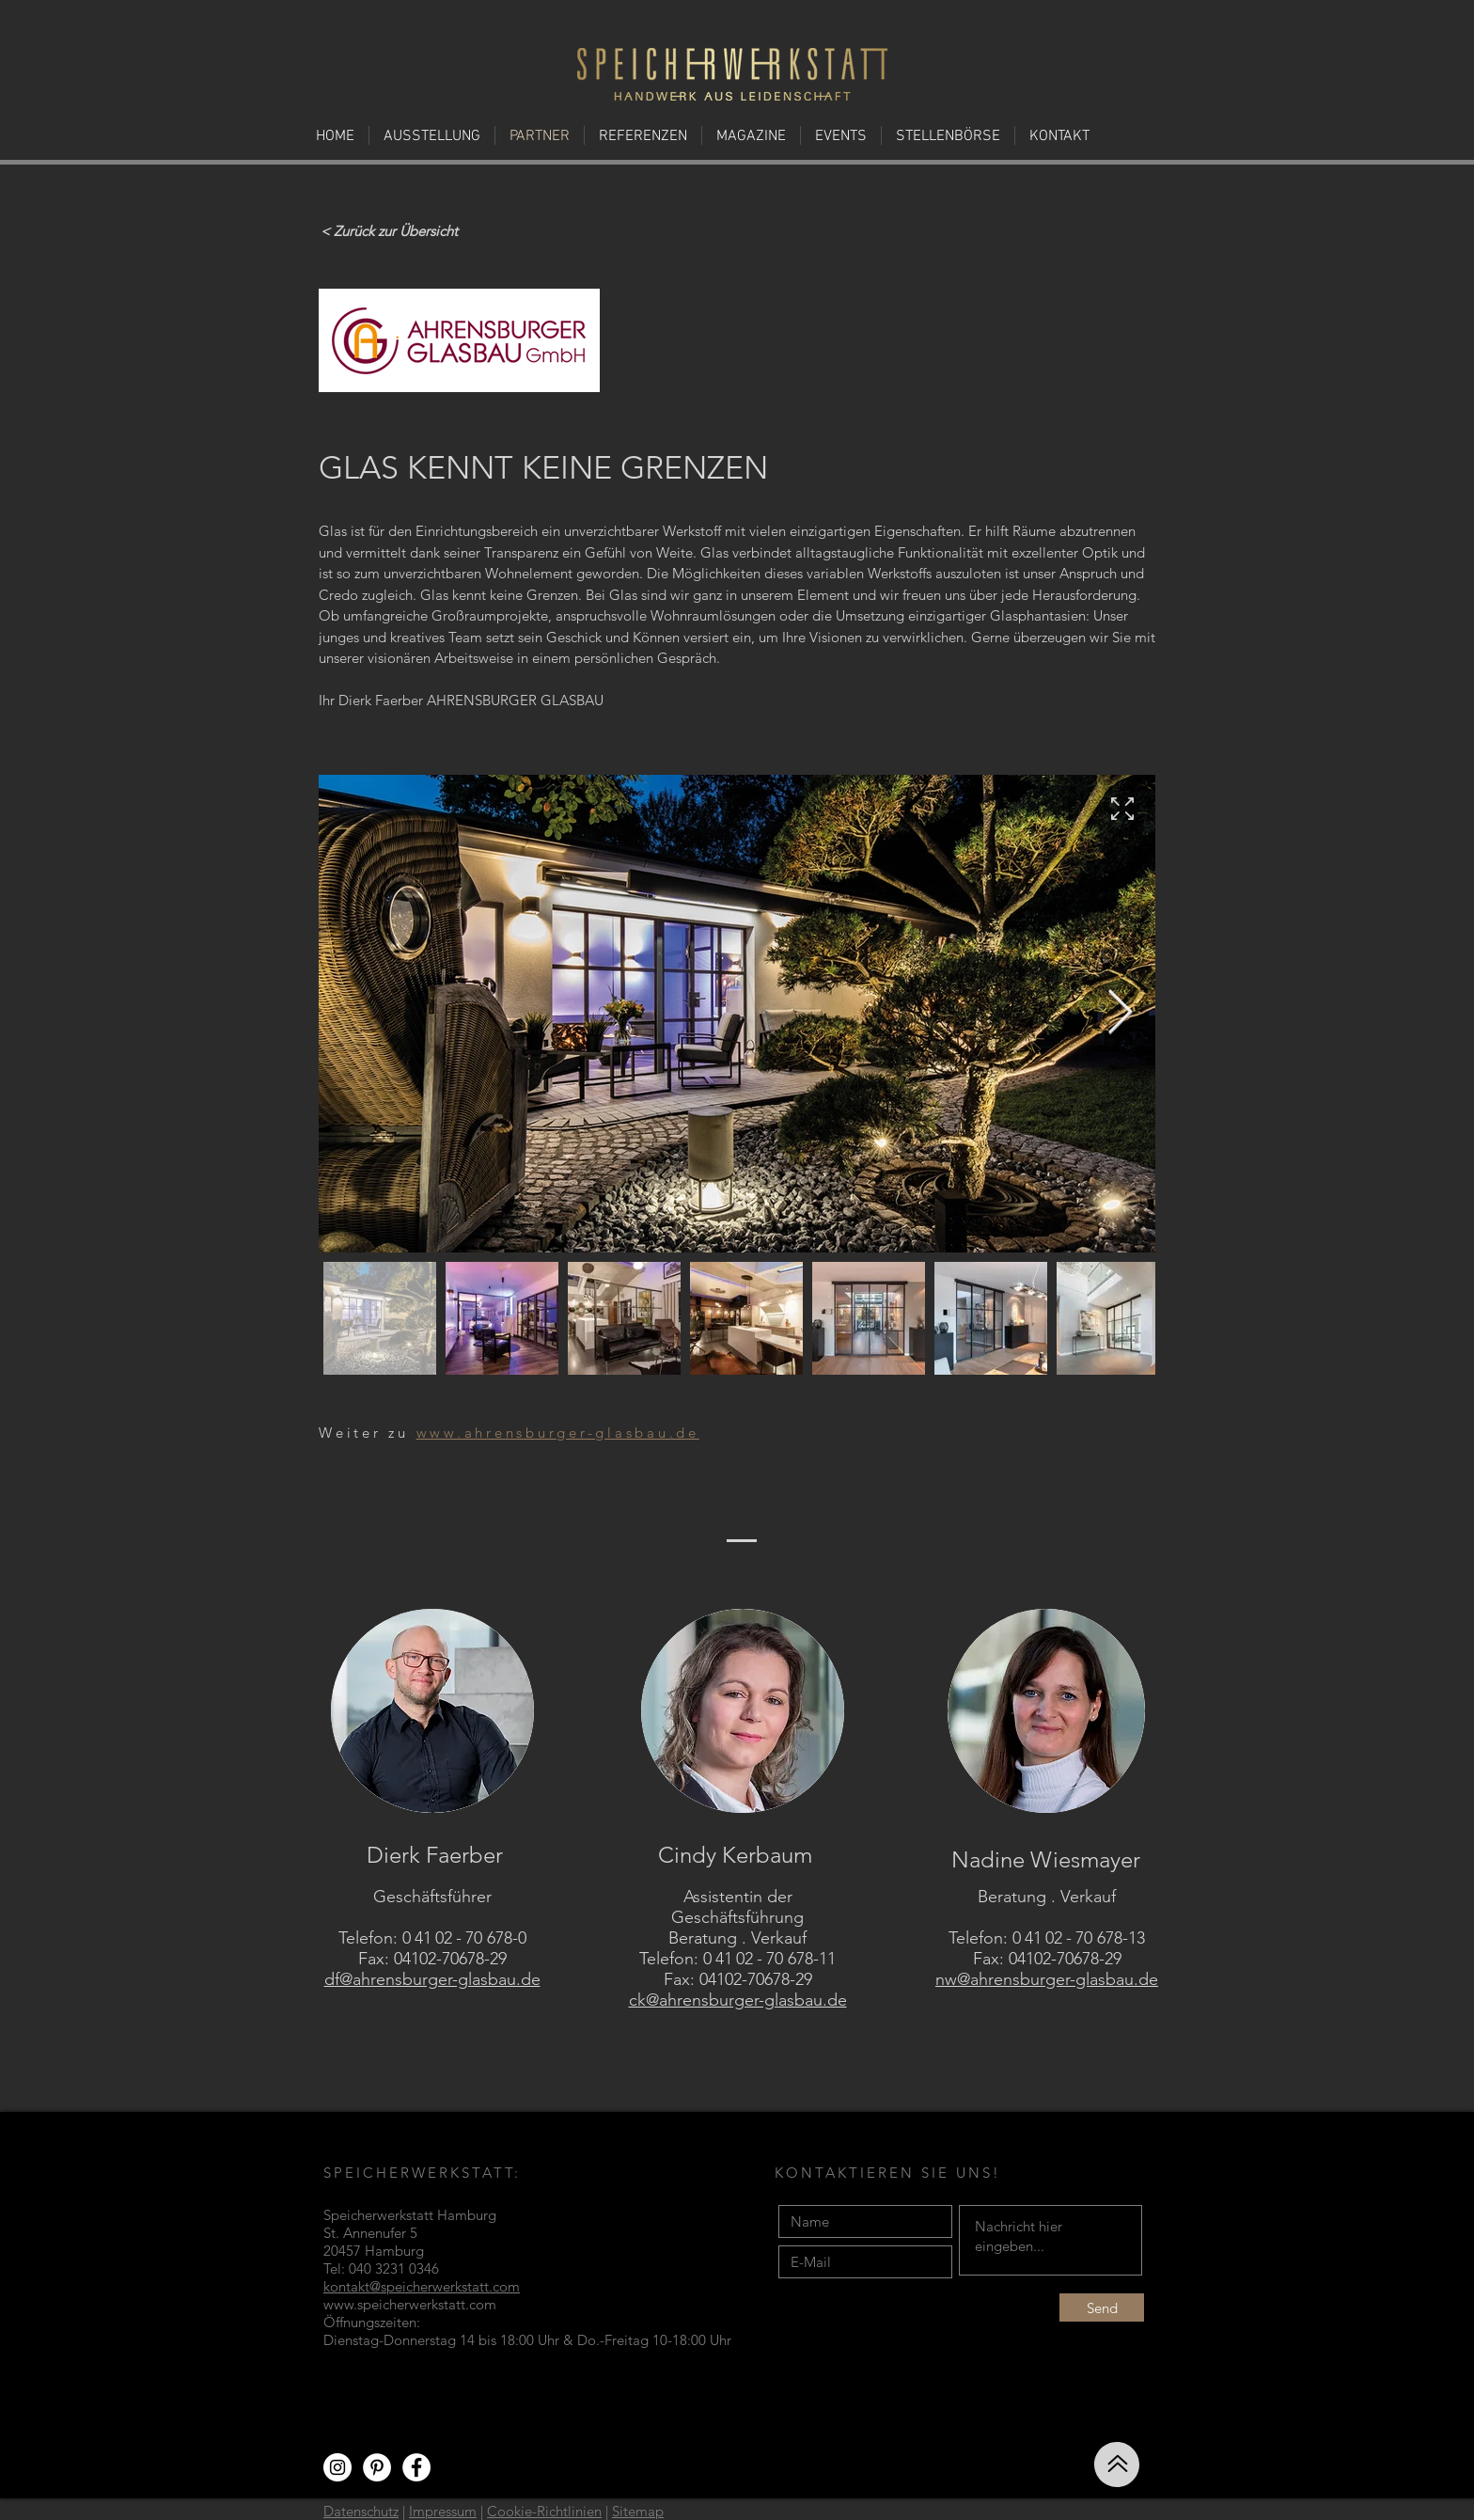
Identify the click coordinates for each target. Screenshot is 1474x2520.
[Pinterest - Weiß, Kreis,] (377, 2467)
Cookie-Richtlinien (544, 2511)
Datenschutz (361, 2511)
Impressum (443, 2511)
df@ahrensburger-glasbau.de (432, 1979)
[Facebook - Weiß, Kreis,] (416, 2467)
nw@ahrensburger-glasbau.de (1046, 1979)
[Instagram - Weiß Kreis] (337, 2467)
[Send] (1101, 2307)
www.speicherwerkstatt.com (409, 2304)
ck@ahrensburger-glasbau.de (738, 2000)
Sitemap (638, 2511)
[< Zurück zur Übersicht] (389, 230)
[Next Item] (1120, 1013)
